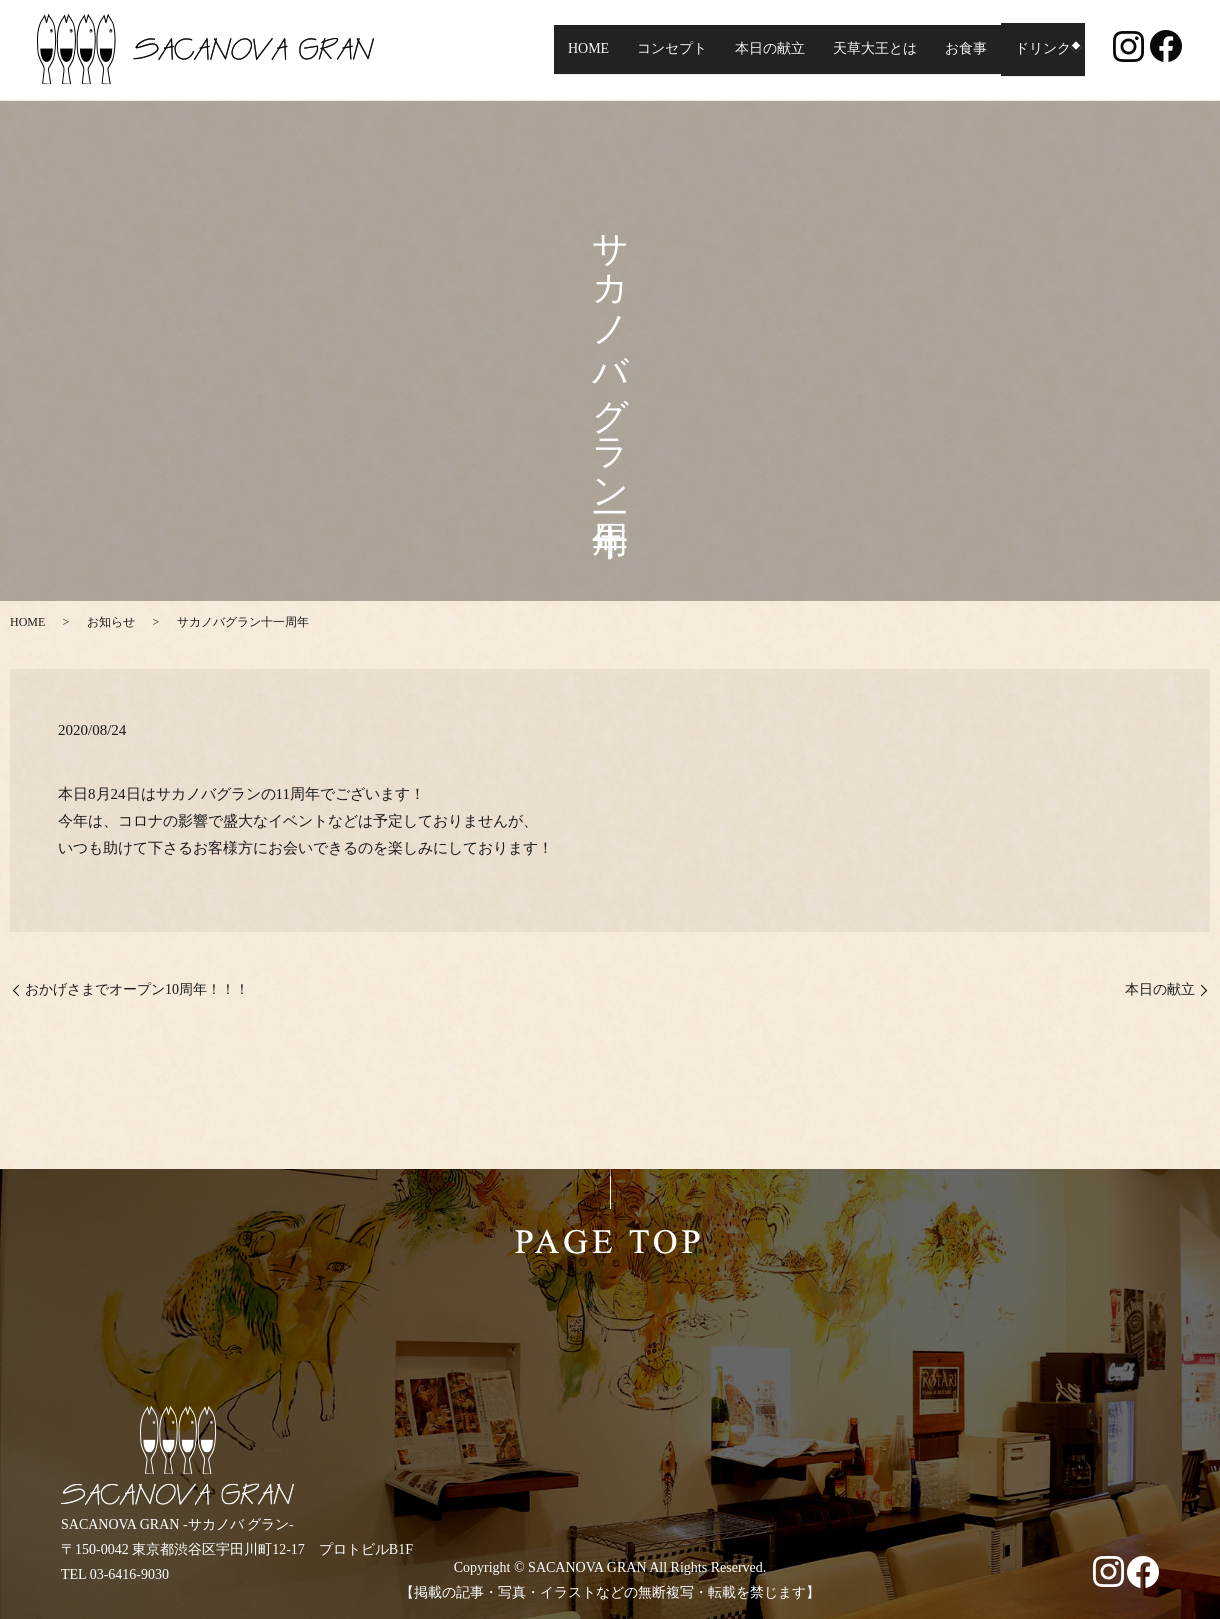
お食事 (959, 49)
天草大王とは (868, 49)
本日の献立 (763, 49)
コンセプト (665, 49)
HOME (581, 49)
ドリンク (1036, 49)
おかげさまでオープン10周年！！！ (137, 989)
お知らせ (111, 622)
